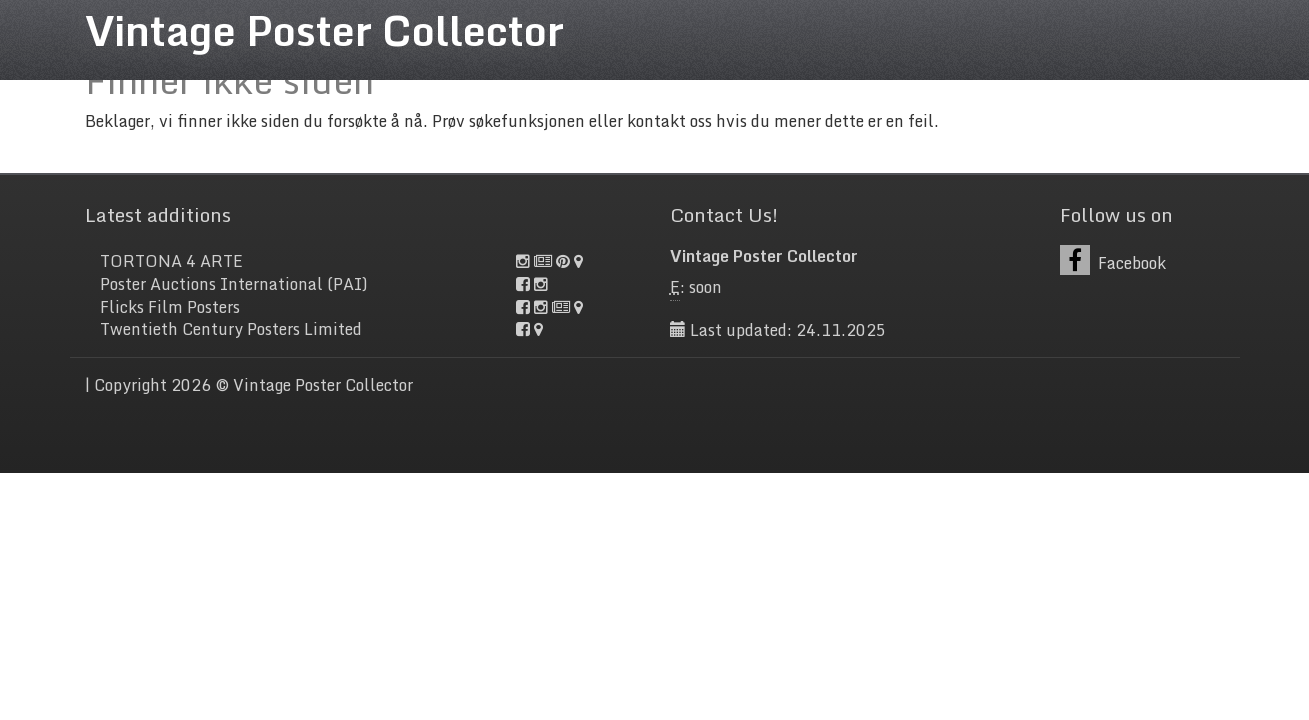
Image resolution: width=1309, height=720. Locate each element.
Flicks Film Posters (170, 307)
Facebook (1113, 260)
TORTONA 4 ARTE (171, 261)
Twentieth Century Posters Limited (231, 329)
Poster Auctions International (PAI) (234, 284)
